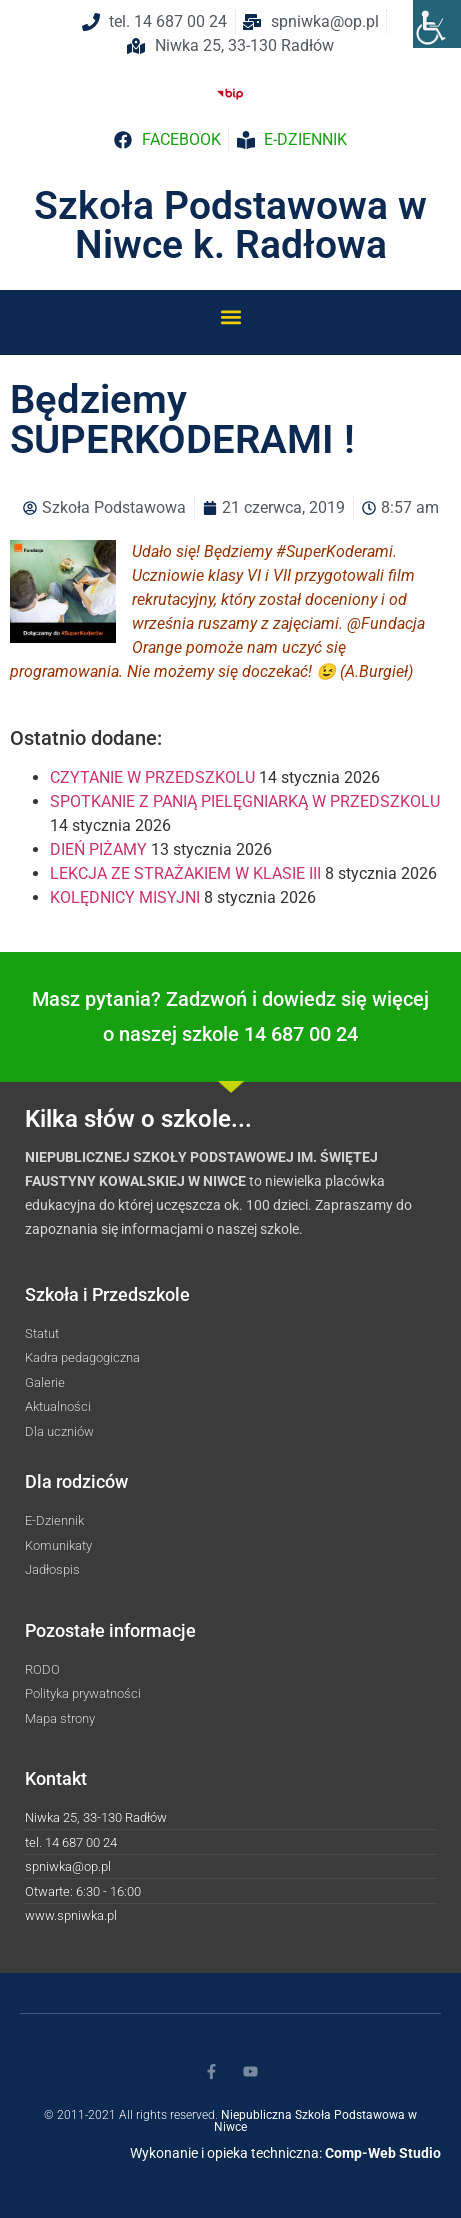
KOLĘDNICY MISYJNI (125, 897)
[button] (230, 316)
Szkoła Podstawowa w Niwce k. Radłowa (230, 225)
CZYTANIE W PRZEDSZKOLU (152, 777)
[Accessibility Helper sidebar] (437, 24)
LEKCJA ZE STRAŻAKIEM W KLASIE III (185, 873)
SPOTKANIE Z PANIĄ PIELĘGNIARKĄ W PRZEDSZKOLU (245, 801)
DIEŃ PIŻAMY (98, 849)
